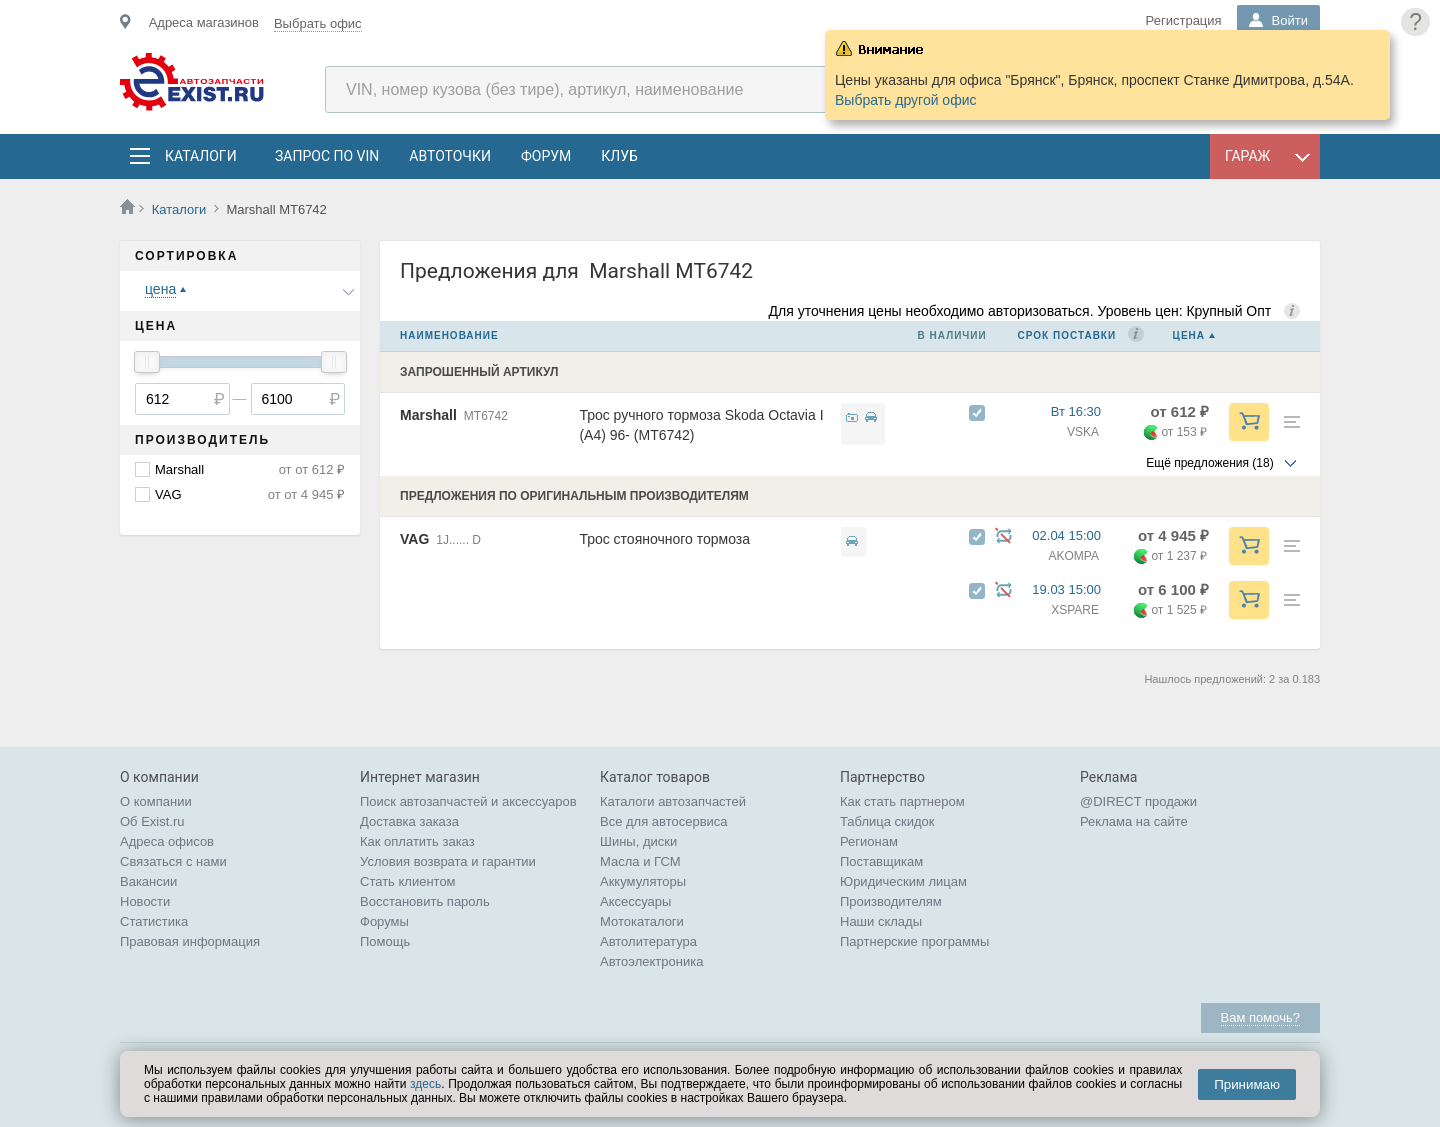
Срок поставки (1067, 335)
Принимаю (1247, 1084)
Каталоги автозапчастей (673, 801)
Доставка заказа (409, 821)
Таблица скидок (887, 821)
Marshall (179, 469)
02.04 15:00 (1075, 535)
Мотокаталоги (642, 921)
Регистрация (1184, 20)
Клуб (619, 156)
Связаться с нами (173, 861)
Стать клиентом (408, 881)
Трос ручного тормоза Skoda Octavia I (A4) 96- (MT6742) (701, 425)
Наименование (449, 335)
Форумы (384, 921)
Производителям (891, 901)
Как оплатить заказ (417, 841)
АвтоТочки (450, 156)
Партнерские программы (914, 941)
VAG (168, 494)
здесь (425, 1084)
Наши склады (881, 921)
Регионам (869, 841)
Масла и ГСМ (640, 861)
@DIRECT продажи (1138, 801)
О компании (156, 801)
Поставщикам (881, 861)
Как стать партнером (902, 801)
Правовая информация (190, 941)
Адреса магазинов (204, 22)
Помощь (385, 941)
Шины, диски (638, 841)
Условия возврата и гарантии (448, 861)
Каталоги (200, 156)
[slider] (147, 362)
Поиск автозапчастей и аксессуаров (468, 801)
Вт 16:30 (1085, 411)
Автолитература (648, 941)
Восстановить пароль (425, 901)
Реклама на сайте (1134, 821)
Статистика (154, 921)
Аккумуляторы (643, 881)
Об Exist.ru (152, 821)
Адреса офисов (167, 841)
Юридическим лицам (903, 881)
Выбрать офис (318, 23)
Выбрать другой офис (906, 100)
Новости (145, 901)
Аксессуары (635, 901)
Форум (546, 156)
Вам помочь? (1260, 1017)
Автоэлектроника (651, 961)
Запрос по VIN (327, 156)
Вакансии (148, 881)
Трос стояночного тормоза (664, 539)
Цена (1189, 335)
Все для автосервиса (664, 821)
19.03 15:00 (1075, 589)
